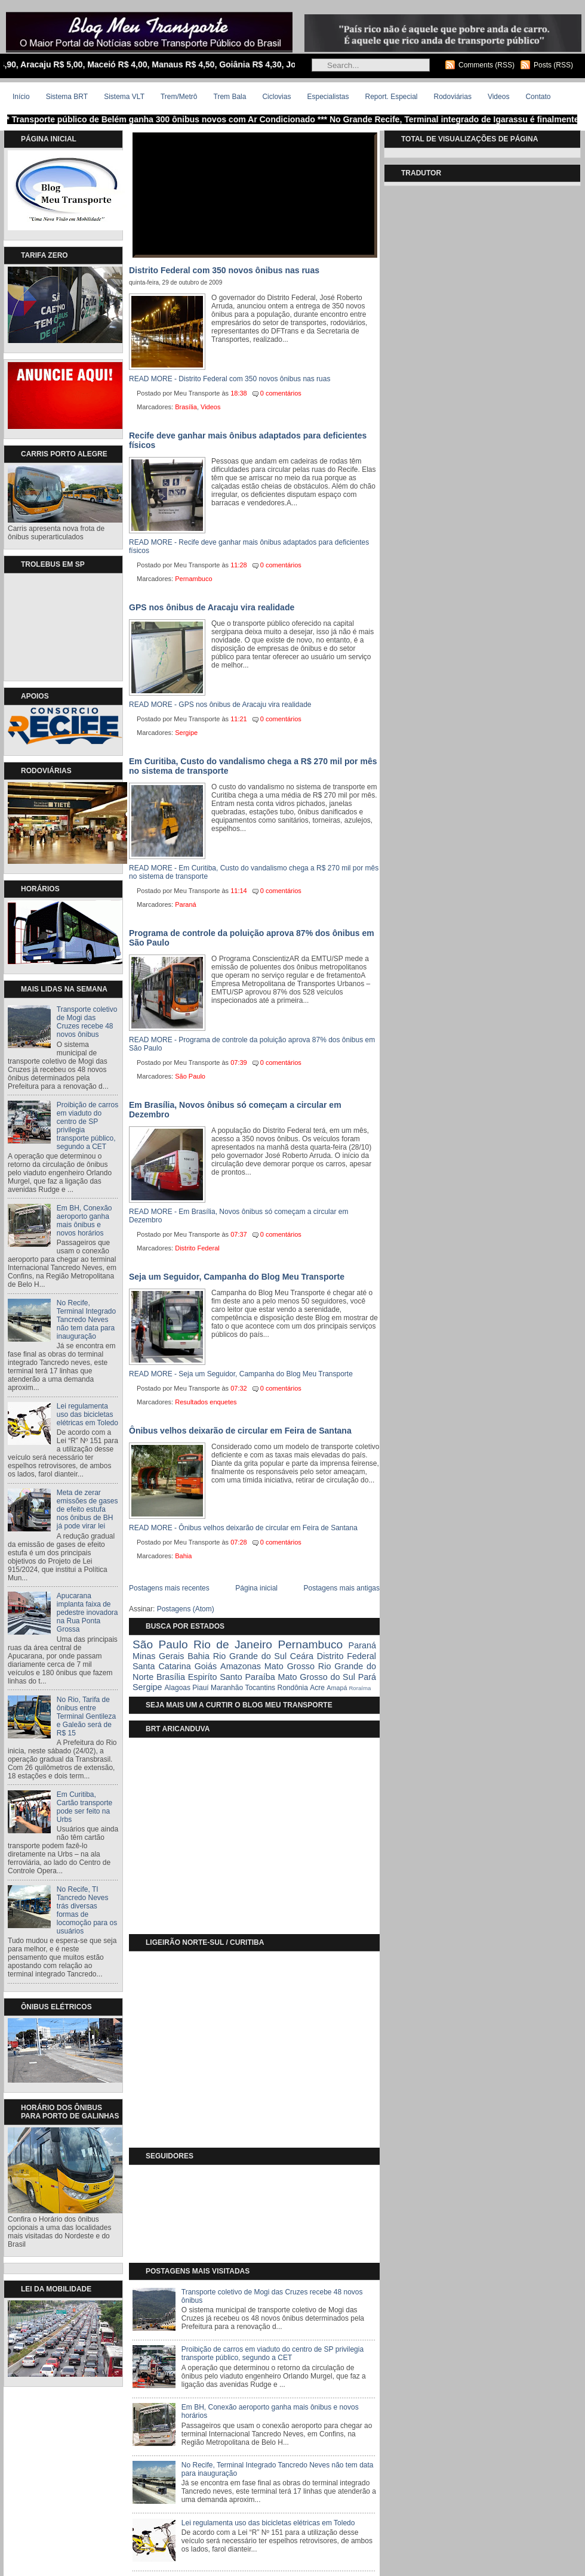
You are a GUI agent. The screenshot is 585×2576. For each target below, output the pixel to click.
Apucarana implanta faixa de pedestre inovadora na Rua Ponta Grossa (87, 1612)
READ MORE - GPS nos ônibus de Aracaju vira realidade (220, 704)
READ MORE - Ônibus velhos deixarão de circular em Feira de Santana (243, 1528)
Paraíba (260, 1677)
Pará (367, 1677)
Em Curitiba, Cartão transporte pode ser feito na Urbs (84, 1807)
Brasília (186, 406)
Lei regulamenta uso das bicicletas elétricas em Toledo (87, 1414)
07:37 (238, 1234)
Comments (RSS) (486, 65)
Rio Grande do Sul (250, 1656)
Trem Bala (230, 96)
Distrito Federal (197, 1248)
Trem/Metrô (179, 96)
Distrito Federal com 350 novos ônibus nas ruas (224, 270)
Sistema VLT (124, 96)
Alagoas (177, 1688)
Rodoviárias (453, 96)
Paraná (185, 904)
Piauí (200, 1688)
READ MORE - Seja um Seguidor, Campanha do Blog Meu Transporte (241, 1374)
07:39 (238, 1062)
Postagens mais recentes (169, 1588)
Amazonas (240, 1666)
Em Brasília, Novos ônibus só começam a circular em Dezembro (235, 1109)
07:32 (238, 1388)
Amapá (337, 1687)
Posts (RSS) (553, 65)
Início (21, 96)
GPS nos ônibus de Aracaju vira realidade (211, 607)
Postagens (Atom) (185, 1609)
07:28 (238, 1542)
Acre (317, 1688)
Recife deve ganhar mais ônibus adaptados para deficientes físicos (248, 440)
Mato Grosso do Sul (316, 1677)
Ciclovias (276, 96)
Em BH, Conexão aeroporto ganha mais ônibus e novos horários (84, 1220)
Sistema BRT (67, 96)
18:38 (238, 393)
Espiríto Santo (215, 1677)
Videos (498, 96)
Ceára (301, 1656)
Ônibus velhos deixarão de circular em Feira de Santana (240, 1430)
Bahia (183, 1555)
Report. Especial (391, 96)
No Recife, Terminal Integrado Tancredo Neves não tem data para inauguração (86, 1319)
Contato (537, 96)
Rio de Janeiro (232, 1644)
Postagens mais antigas (342, 1588)
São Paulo (190, 1076)
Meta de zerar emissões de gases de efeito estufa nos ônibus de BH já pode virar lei (87, 1509)
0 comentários (280, 393)
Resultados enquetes (205, 1402)
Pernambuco (193, 578)
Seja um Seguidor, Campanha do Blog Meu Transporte (236, 1276)
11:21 (238, 718)
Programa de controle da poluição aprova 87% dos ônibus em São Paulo (251, 937)
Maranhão (227, 1688)
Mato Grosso (289, 1666)
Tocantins (260, 1688)
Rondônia (292, 1688)
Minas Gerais (158, 1656)
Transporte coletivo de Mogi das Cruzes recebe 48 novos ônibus (87, 1022)
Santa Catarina (162, 1666)
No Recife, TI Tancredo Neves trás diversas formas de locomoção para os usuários (87, 1910)
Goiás (206, 1666)
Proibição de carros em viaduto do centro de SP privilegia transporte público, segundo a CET (272, 2353)
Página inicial (256, 1588)
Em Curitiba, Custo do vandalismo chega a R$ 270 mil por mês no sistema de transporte (253, 766)
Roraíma (360, 1688)
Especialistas (328, 96)
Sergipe (186, 732)
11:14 (238, 890)
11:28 (238, 565)
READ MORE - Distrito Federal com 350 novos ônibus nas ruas (229, 379)
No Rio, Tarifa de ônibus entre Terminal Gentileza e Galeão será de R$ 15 (86, 1716)
